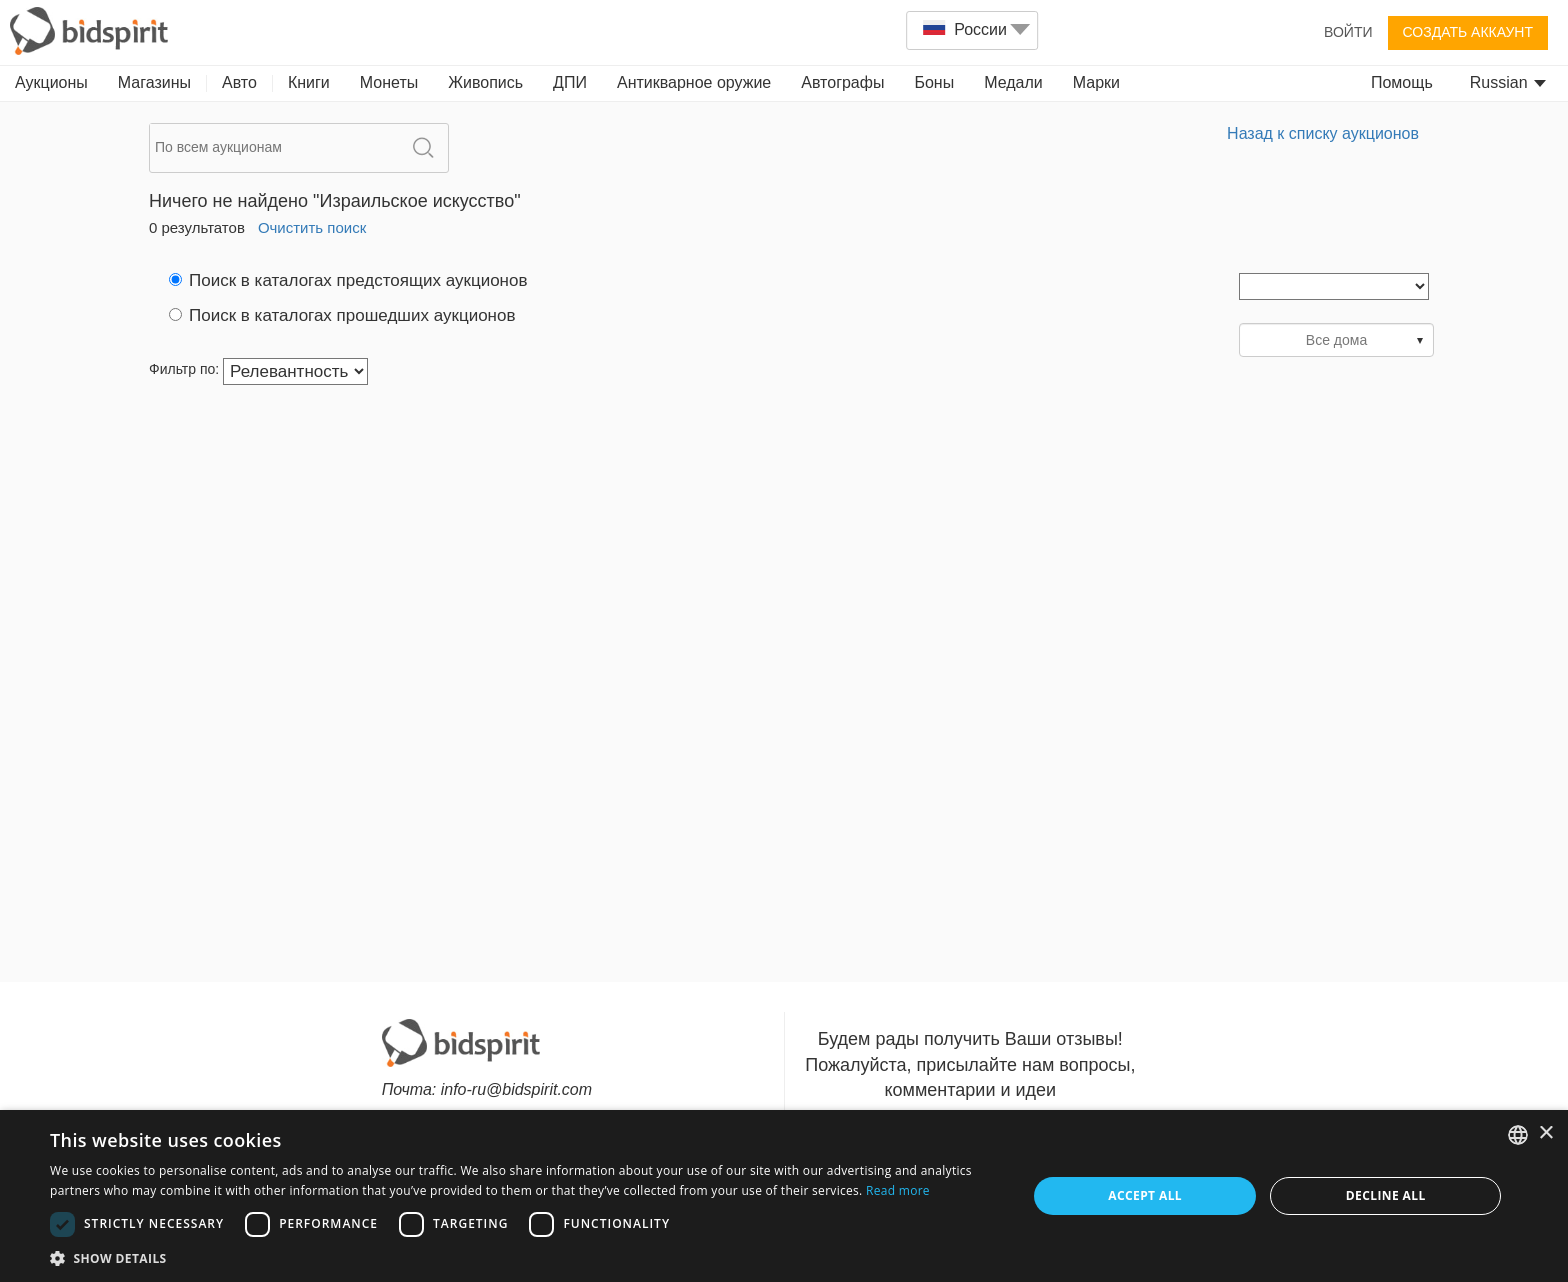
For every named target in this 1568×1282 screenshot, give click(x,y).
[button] (524, 1257)
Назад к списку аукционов (1323, 133)
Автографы (842, 82)
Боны (934, 82)
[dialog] (784, 1196)
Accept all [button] (1145, 1195)
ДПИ (570, 82)
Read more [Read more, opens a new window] (898, 1190)
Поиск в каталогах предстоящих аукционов (348, 280)
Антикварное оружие (694, 82)
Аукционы (51, 82)
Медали (1013, 82)
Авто (239, 82)
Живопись (485, 82)
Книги (309, 82)
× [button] (1545, 1133)
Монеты (389, 82)
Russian (1508, 82)
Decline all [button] (1386, 1195)
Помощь (1402, 82)
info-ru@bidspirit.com (516, 1089)
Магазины (154, 82)
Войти (1348, 32)
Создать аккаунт (1468, 32)
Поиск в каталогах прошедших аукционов (342, 315)
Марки (1096, 82)
